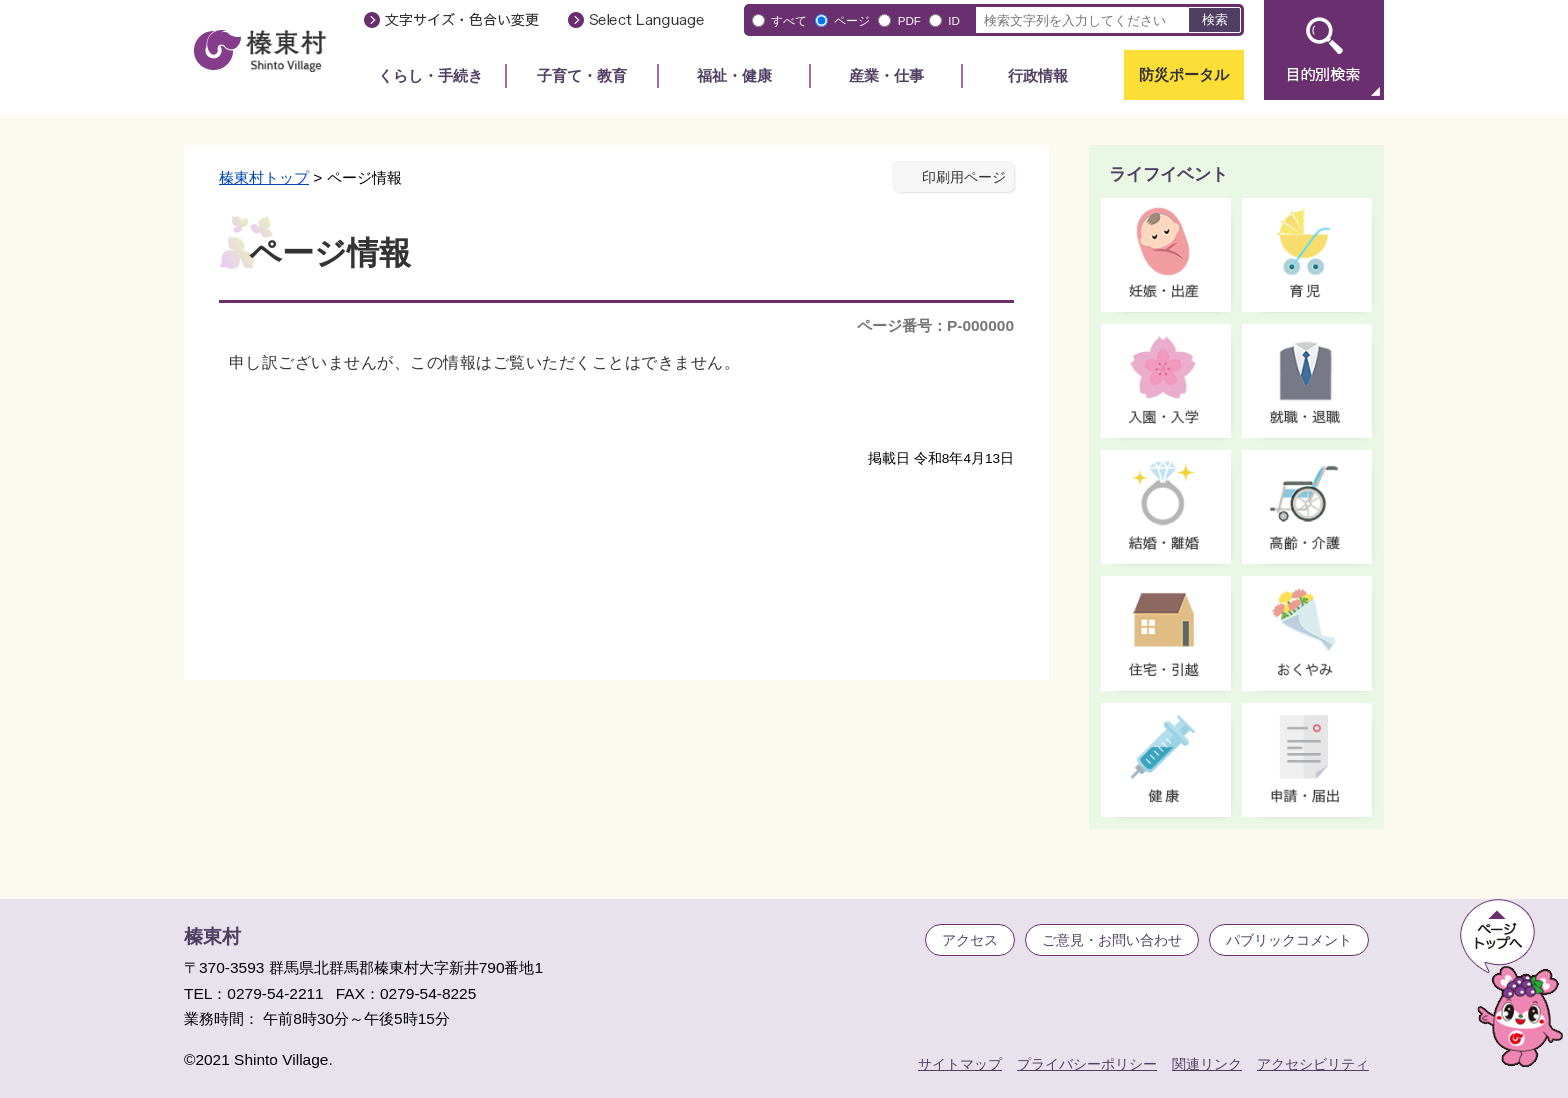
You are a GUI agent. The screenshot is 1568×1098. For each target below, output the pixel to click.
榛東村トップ (264, 177)
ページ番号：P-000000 (935, 325)
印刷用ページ (964, 177)
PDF (909, 20)
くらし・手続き (430, 75)
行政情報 (1038, 75)
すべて (789, 20)
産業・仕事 (886, 75)
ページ (852, 20)
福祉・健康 (734, 75)
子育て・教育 (582, 75)
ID (954, 20)
